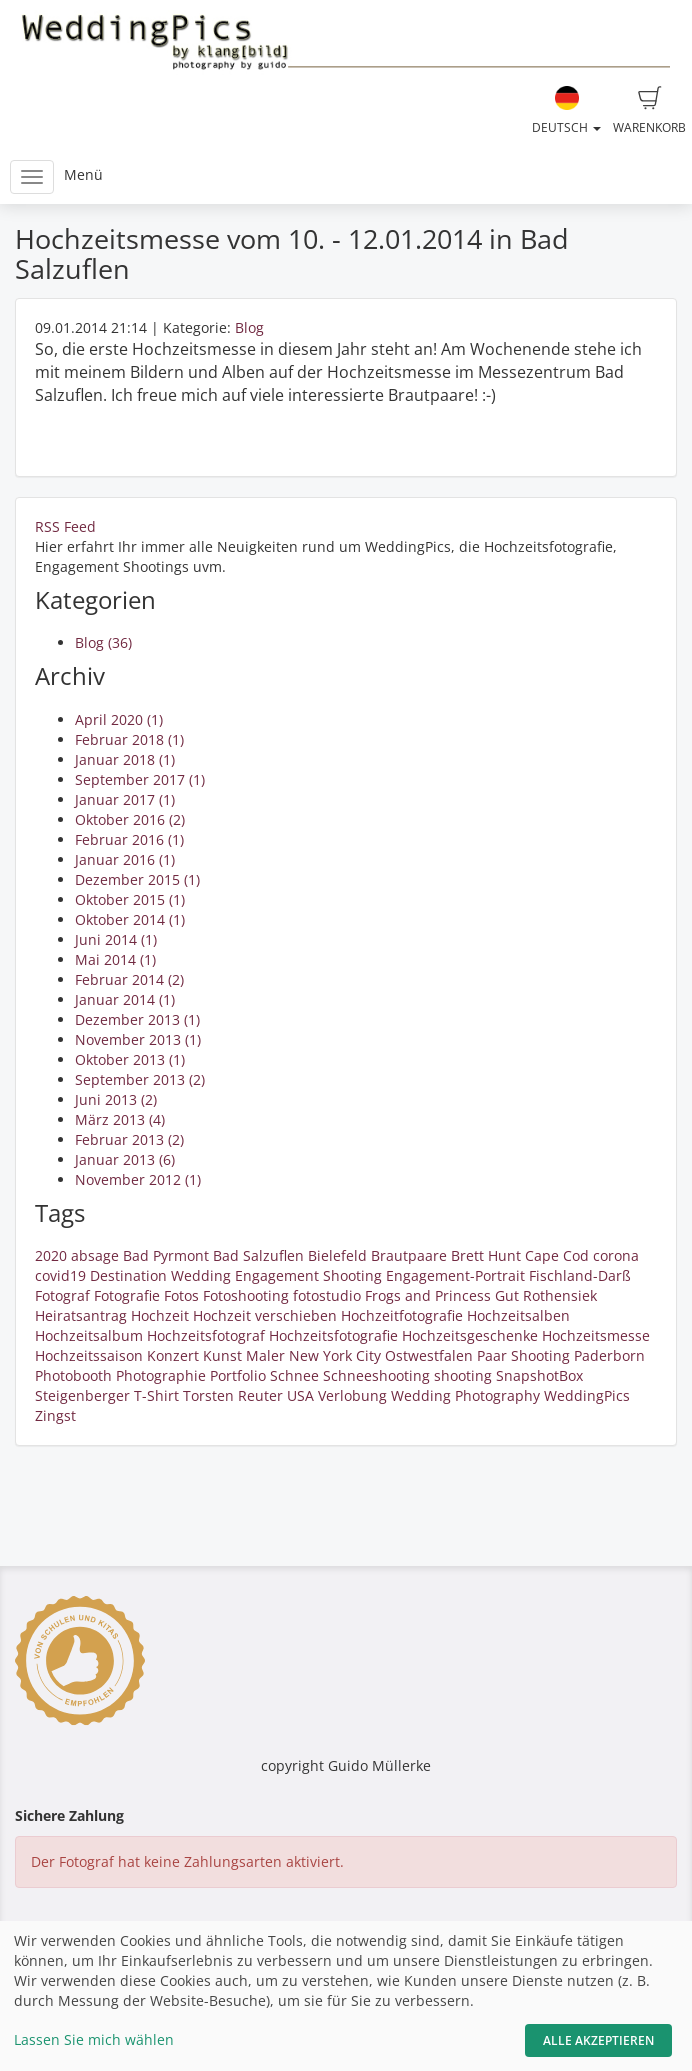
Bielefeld (337, 1255)
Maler (265, 1355)
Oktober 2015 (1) (130, 899)
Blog (249, 327)
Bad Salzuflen (258, 1255)
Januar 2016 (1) (125, 859)
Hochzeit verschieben (265, 1315)
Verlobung (352, 1395)
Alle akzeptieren (598, 2040)
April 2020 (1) (119, 719)
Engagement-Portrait (455, 1275)
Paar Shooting (523, 1355)
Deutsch (566, 111)
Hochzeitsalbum (89, 1335)
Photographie (161, 1375)
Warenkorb (649, 111)
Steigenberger (82, 1395)
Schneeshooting (376, 1375)
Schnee (294, 1375)
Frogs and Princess (428, 1295)
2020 (51, 1255)
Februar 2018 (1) (129, 739)
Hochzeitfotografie (402, 1315)
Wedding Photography (465, 1395)
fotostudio (327, 1295)
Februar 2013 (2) (129, 1139)
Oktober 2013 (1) (130, 1059)
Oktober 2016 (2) (130, 819)
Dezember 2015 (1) (137, 879)
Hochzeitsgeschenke (470, 1335)
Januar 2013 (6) (125, 1159)
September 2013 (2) (140, 1079)
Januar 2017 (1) (125, 799)
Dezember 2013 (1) (137, 1019)
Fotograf (62, 1295)
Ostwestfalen (429, 1355)
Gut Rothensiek (546, 1295)
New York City (335, 1355)
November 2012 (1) (138, 1179)
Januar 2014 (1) (125, 999)
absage (95, 1255)
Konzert (173, 1355)
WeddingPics (587, 1395)
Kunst (222, 1355)
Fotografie (127, 1295)
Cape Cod (557, 1255)
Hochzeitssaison (89, 1355)
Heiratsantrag (81, 1315)
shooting (463, 1375)
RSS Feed (65, 526)
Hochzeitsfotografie (333, 1335)
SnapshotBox (539, 1375)
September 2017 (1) (140, 779)
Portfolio (238, 1375)
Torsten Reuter (233, 1395)
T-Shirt (156, 1395)
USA (300, 1395)
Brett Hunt (486, 1255)
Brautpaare (409, 1255)
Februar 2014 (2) (129, 979)
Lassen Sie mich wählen (94, 2039)
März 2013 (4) (120, 1119)
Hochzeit (160, 1315)
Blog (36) (103, 642)
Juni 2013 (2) (116, 1099)
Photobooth (73, 1375)
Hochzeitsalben (518, 1315)
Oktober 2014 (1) (130, 919)
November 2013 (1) (138, 1039)
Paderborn (609, 1355)
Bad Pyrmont (166, 1255)
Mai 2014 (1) (115, 959)
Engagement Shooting (308, 1275)
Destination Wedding (160, 1275)
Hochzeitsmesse (596, 1335)
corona (616, 1255)
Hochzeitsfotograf (206, 1335)
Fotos (181, 1295)
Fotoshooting (246, 1295)
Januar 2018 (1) (125, 759)
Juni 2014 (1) (116, 939)
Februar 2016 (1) (129, 839)
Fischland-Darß (580, 1275)
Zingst (55, 1415)
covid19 (60, 1275)
